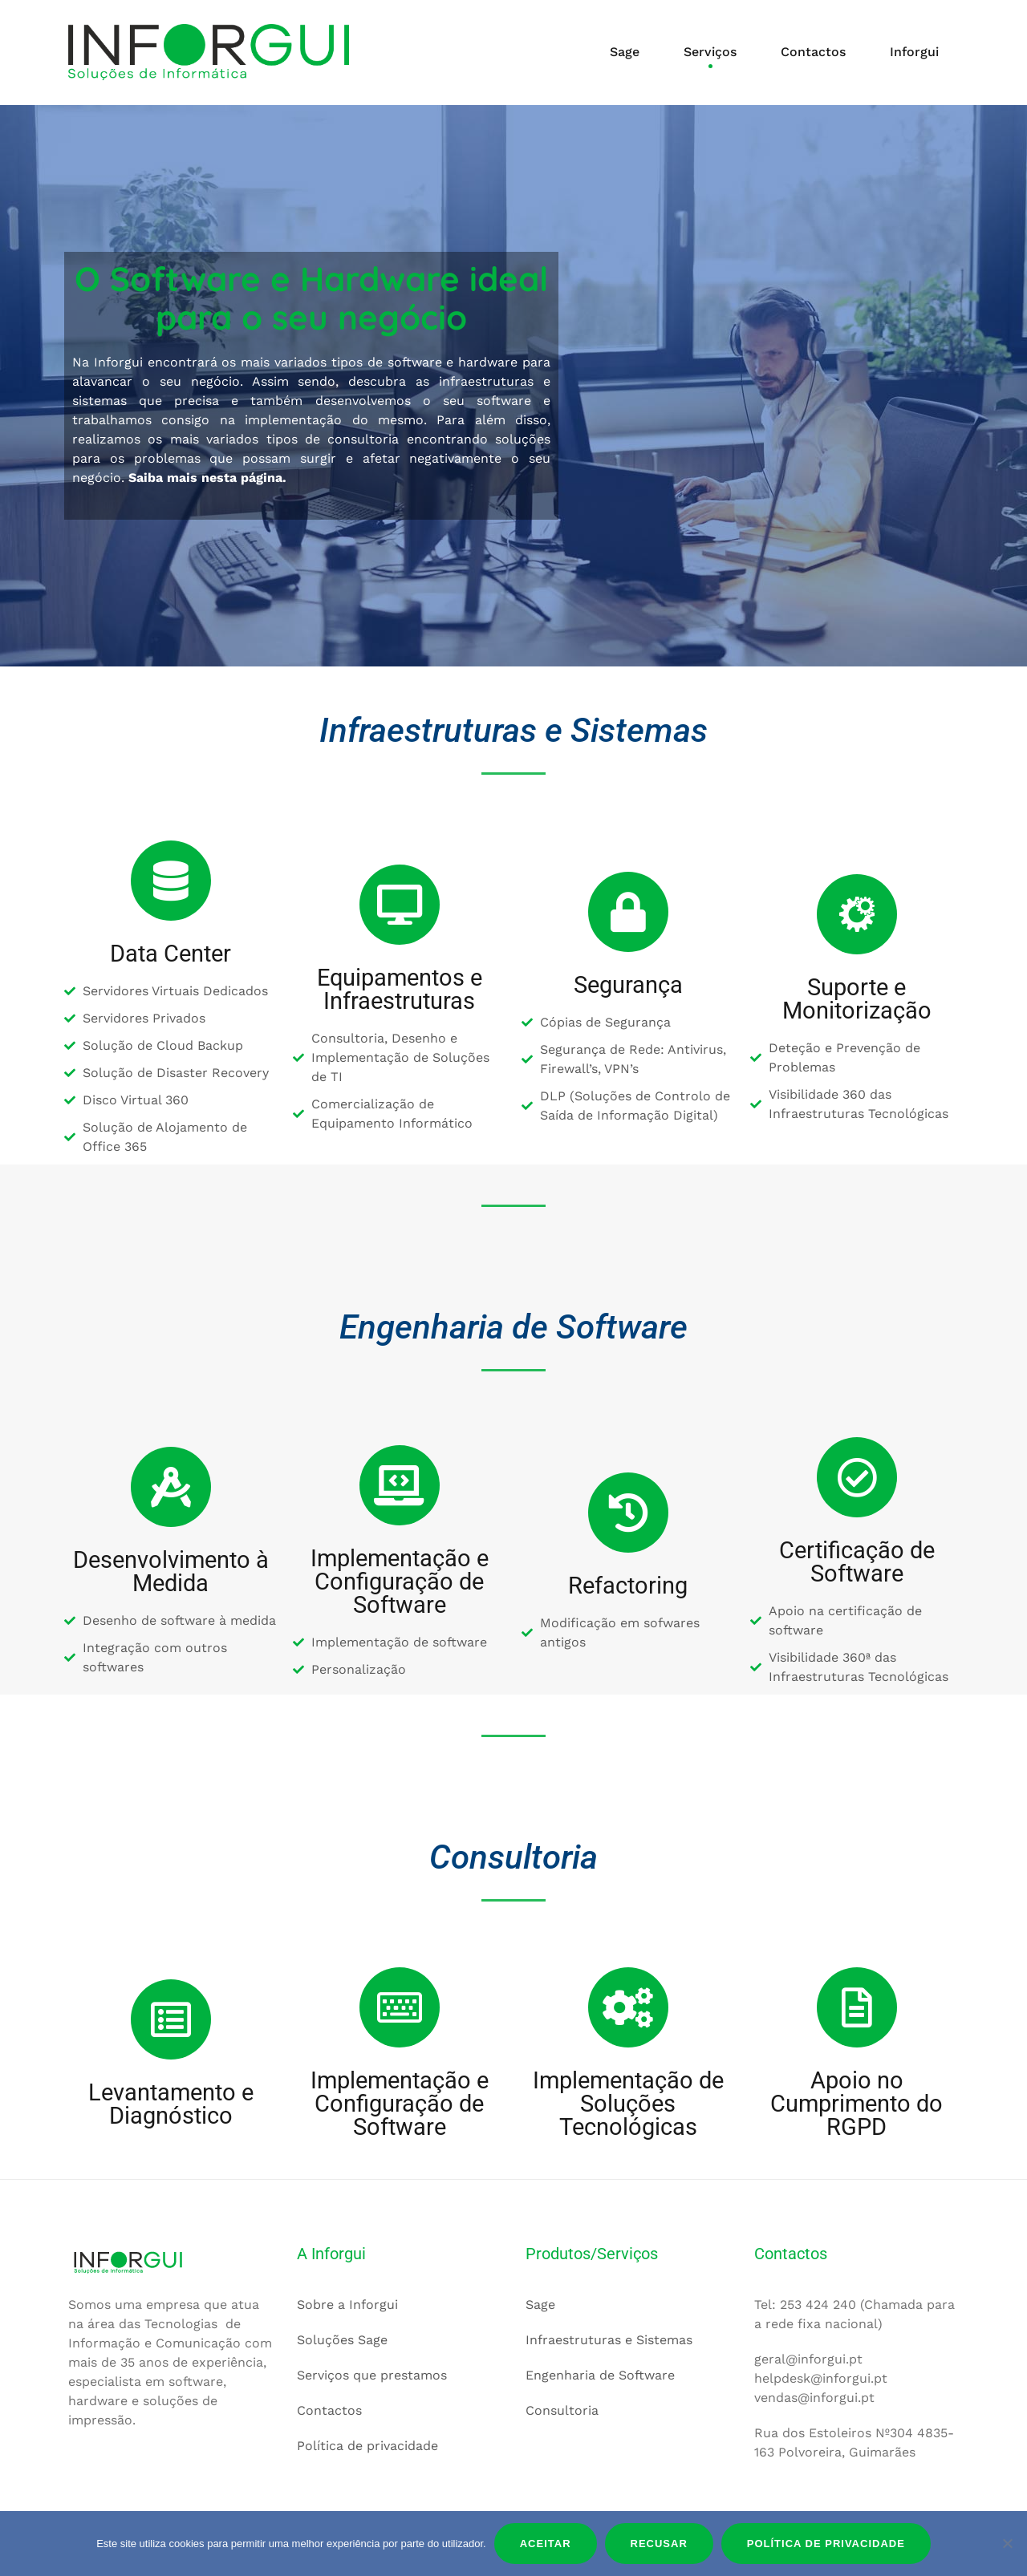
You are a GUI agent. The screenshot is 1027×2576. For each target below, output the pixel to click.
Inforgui (914, 51)
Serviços (710, 51)
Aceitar (545, 2544)
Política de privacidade (367, 2444)
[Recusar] (1007, 2543)
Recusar (659, 2544)
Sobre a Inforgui (347, 2303)
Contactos (813, 51)
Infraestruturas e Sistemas (609, 2339)
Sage (624, 51)
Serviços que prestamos (372, 2374)
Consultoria (562, 2409)
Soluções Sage (342, 2339)
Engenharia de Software (600, 2374)
